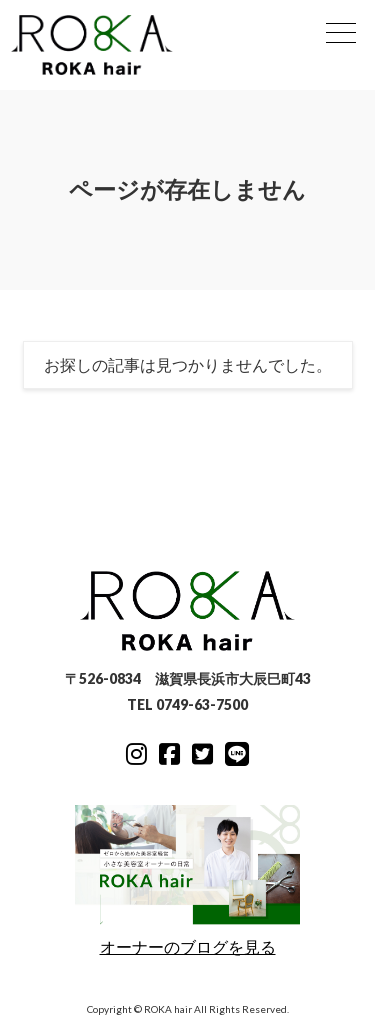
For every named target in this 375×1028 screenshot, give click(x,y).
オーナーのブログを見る (187, 881)
